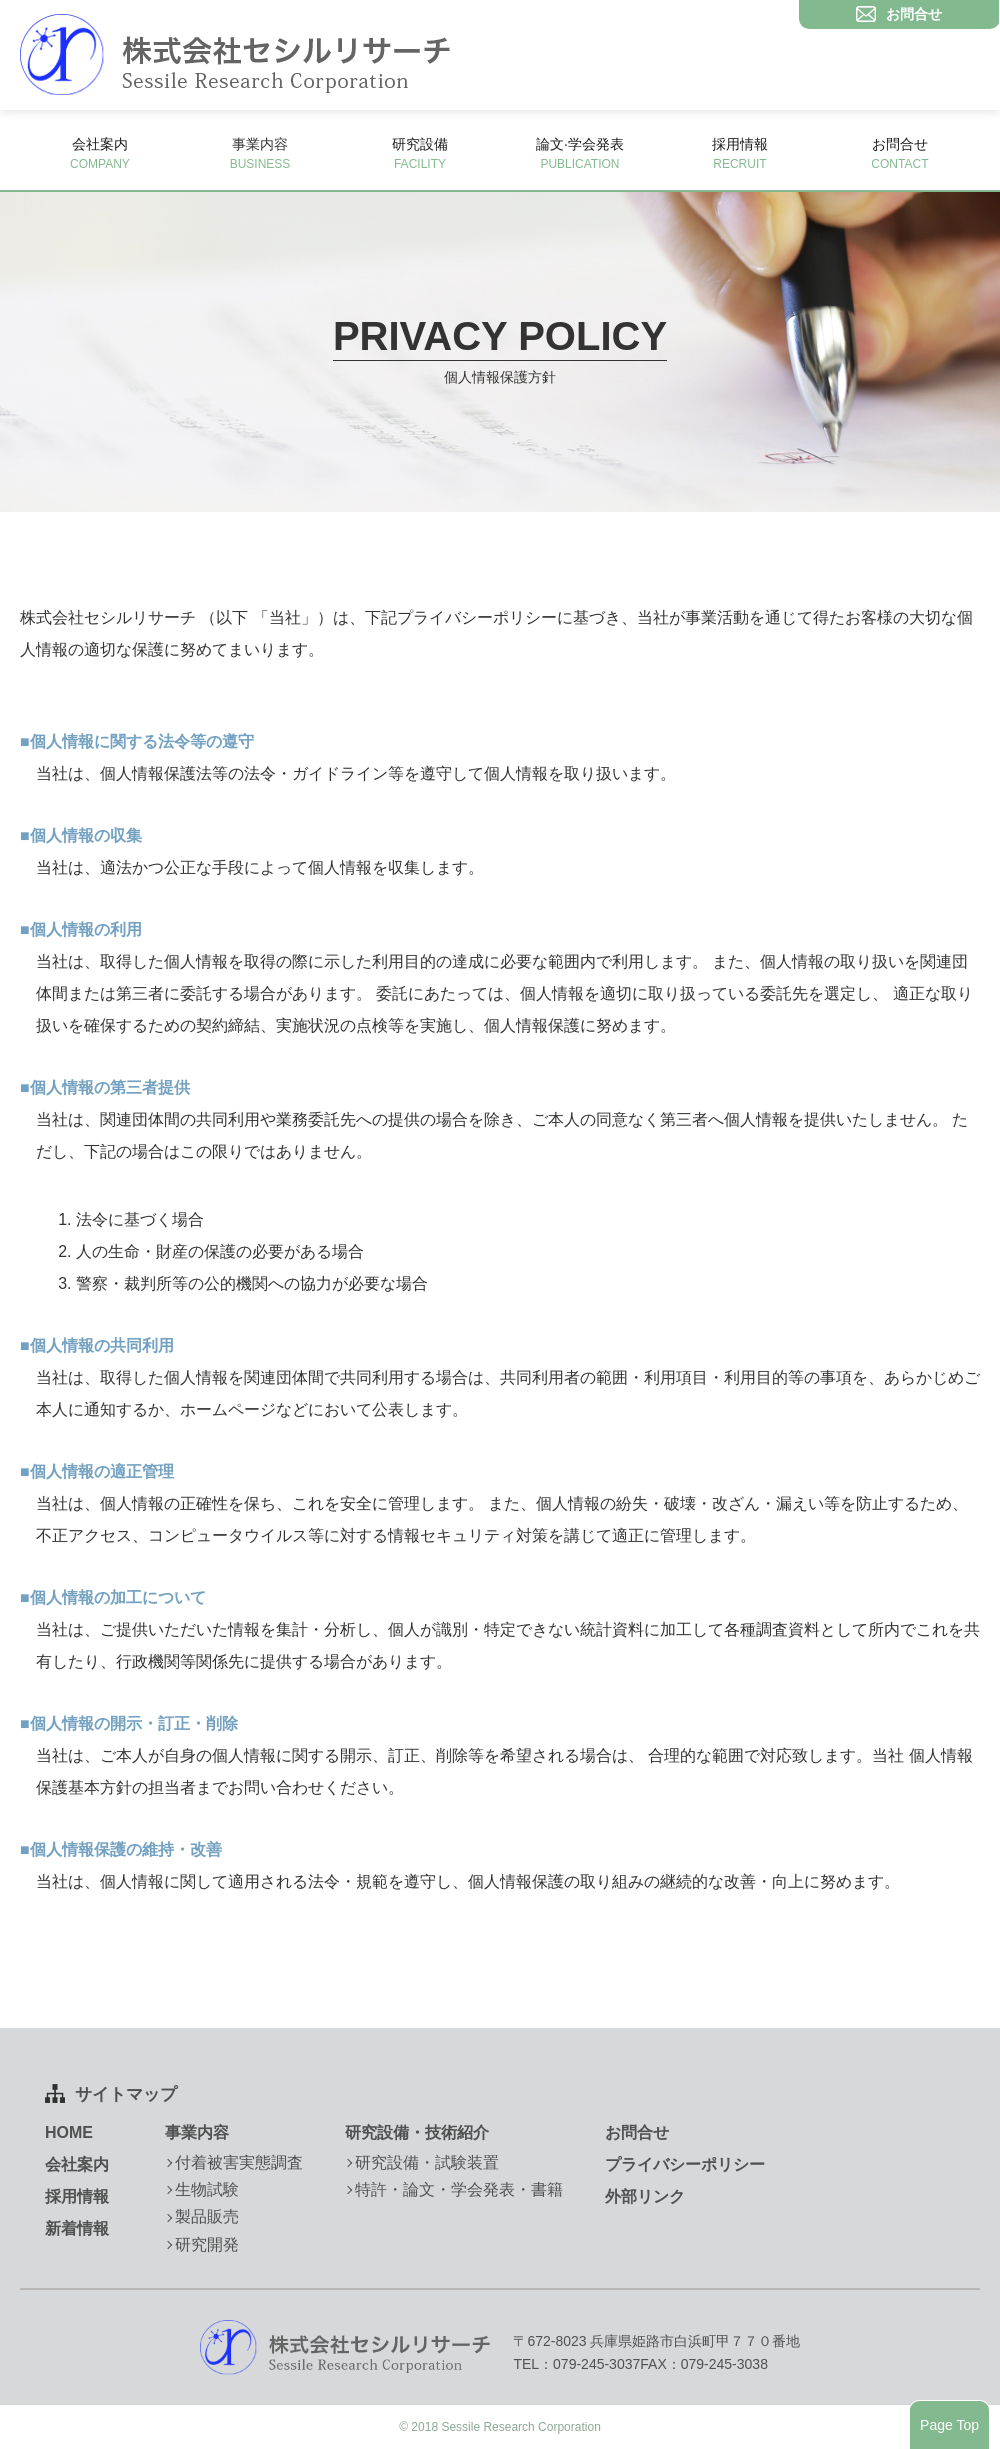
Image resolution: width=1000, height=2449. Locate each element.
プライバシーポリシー (685, 2164)
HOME (69, 2132)
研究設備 (420, 153)
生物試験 (207, 2189)
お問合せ (900, 153)
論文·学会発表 (580, 153)
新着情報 (77, 2228)
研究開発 (207, 2244)
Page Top (949, 2425)
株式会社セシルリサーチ (235, 55)
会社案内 (100, 153)
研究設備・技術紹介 (417, 2132)
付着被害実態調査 (239, 2162)
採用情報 (740, 153)
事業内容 (197, 2132)
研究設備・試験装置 (427, 2162)
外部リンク (645, 2196)
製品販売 (207, 2216)
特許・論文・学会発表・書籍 (459, 2189)
